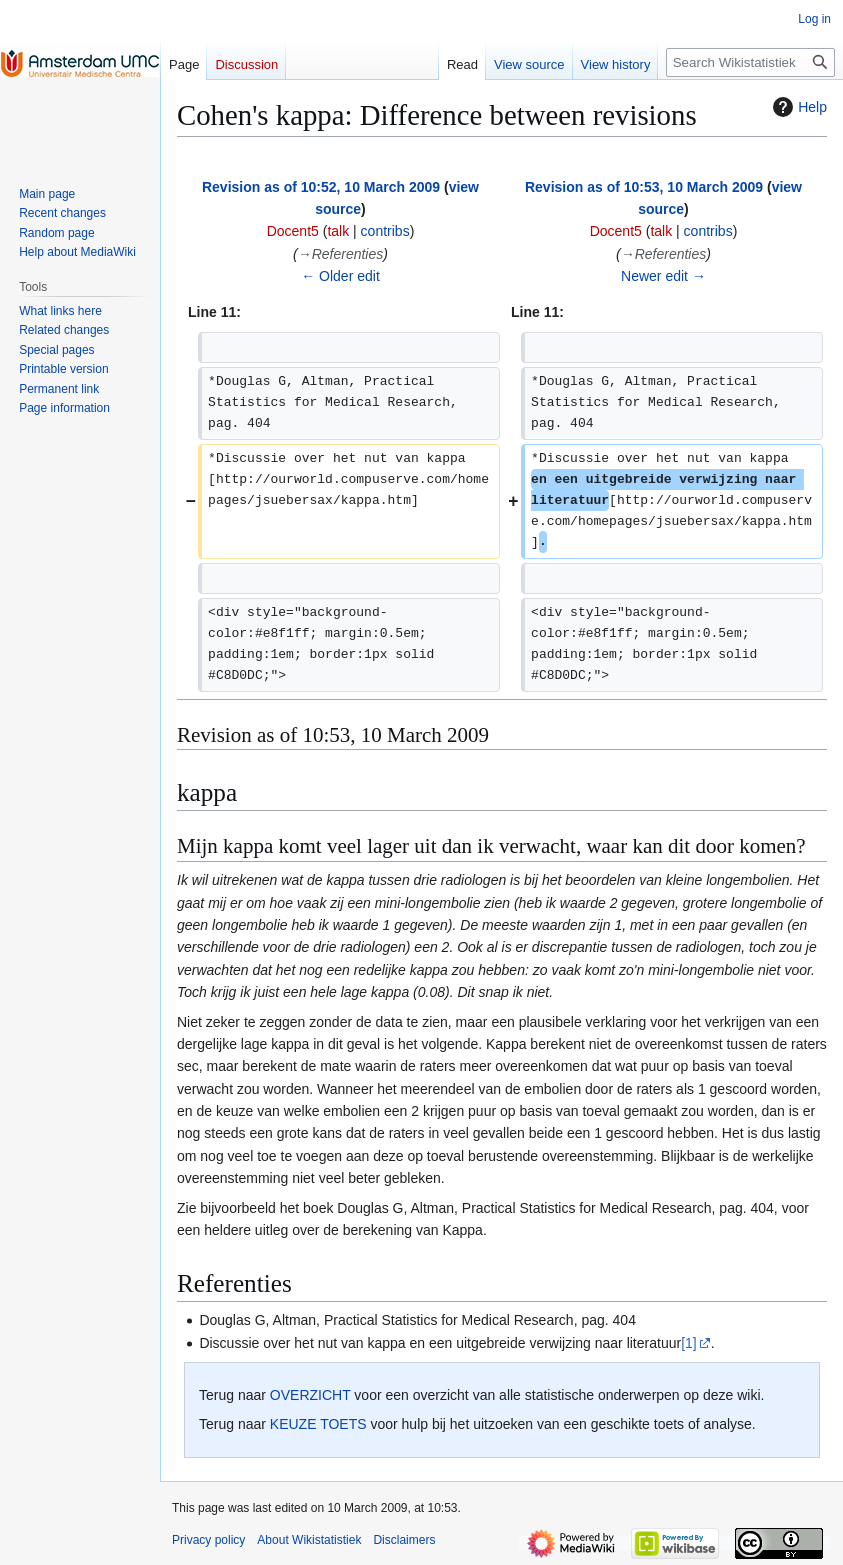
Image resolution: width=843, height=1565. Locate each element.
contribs (385, 231)
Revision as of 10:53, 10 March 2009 (644, 187)
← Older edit (340, 276)
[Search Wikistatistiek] (750, 62)
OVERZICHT (310, 1395)
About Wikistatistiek (309, 1540)
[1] (689, 1343)
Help (797, 107)
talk (338, 231)
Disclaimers (404, 1540)
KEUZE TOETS (318, 1424)
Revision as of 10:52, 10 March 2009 (321, 187)
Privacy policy (208, 1540)
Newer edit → (663, 276)
